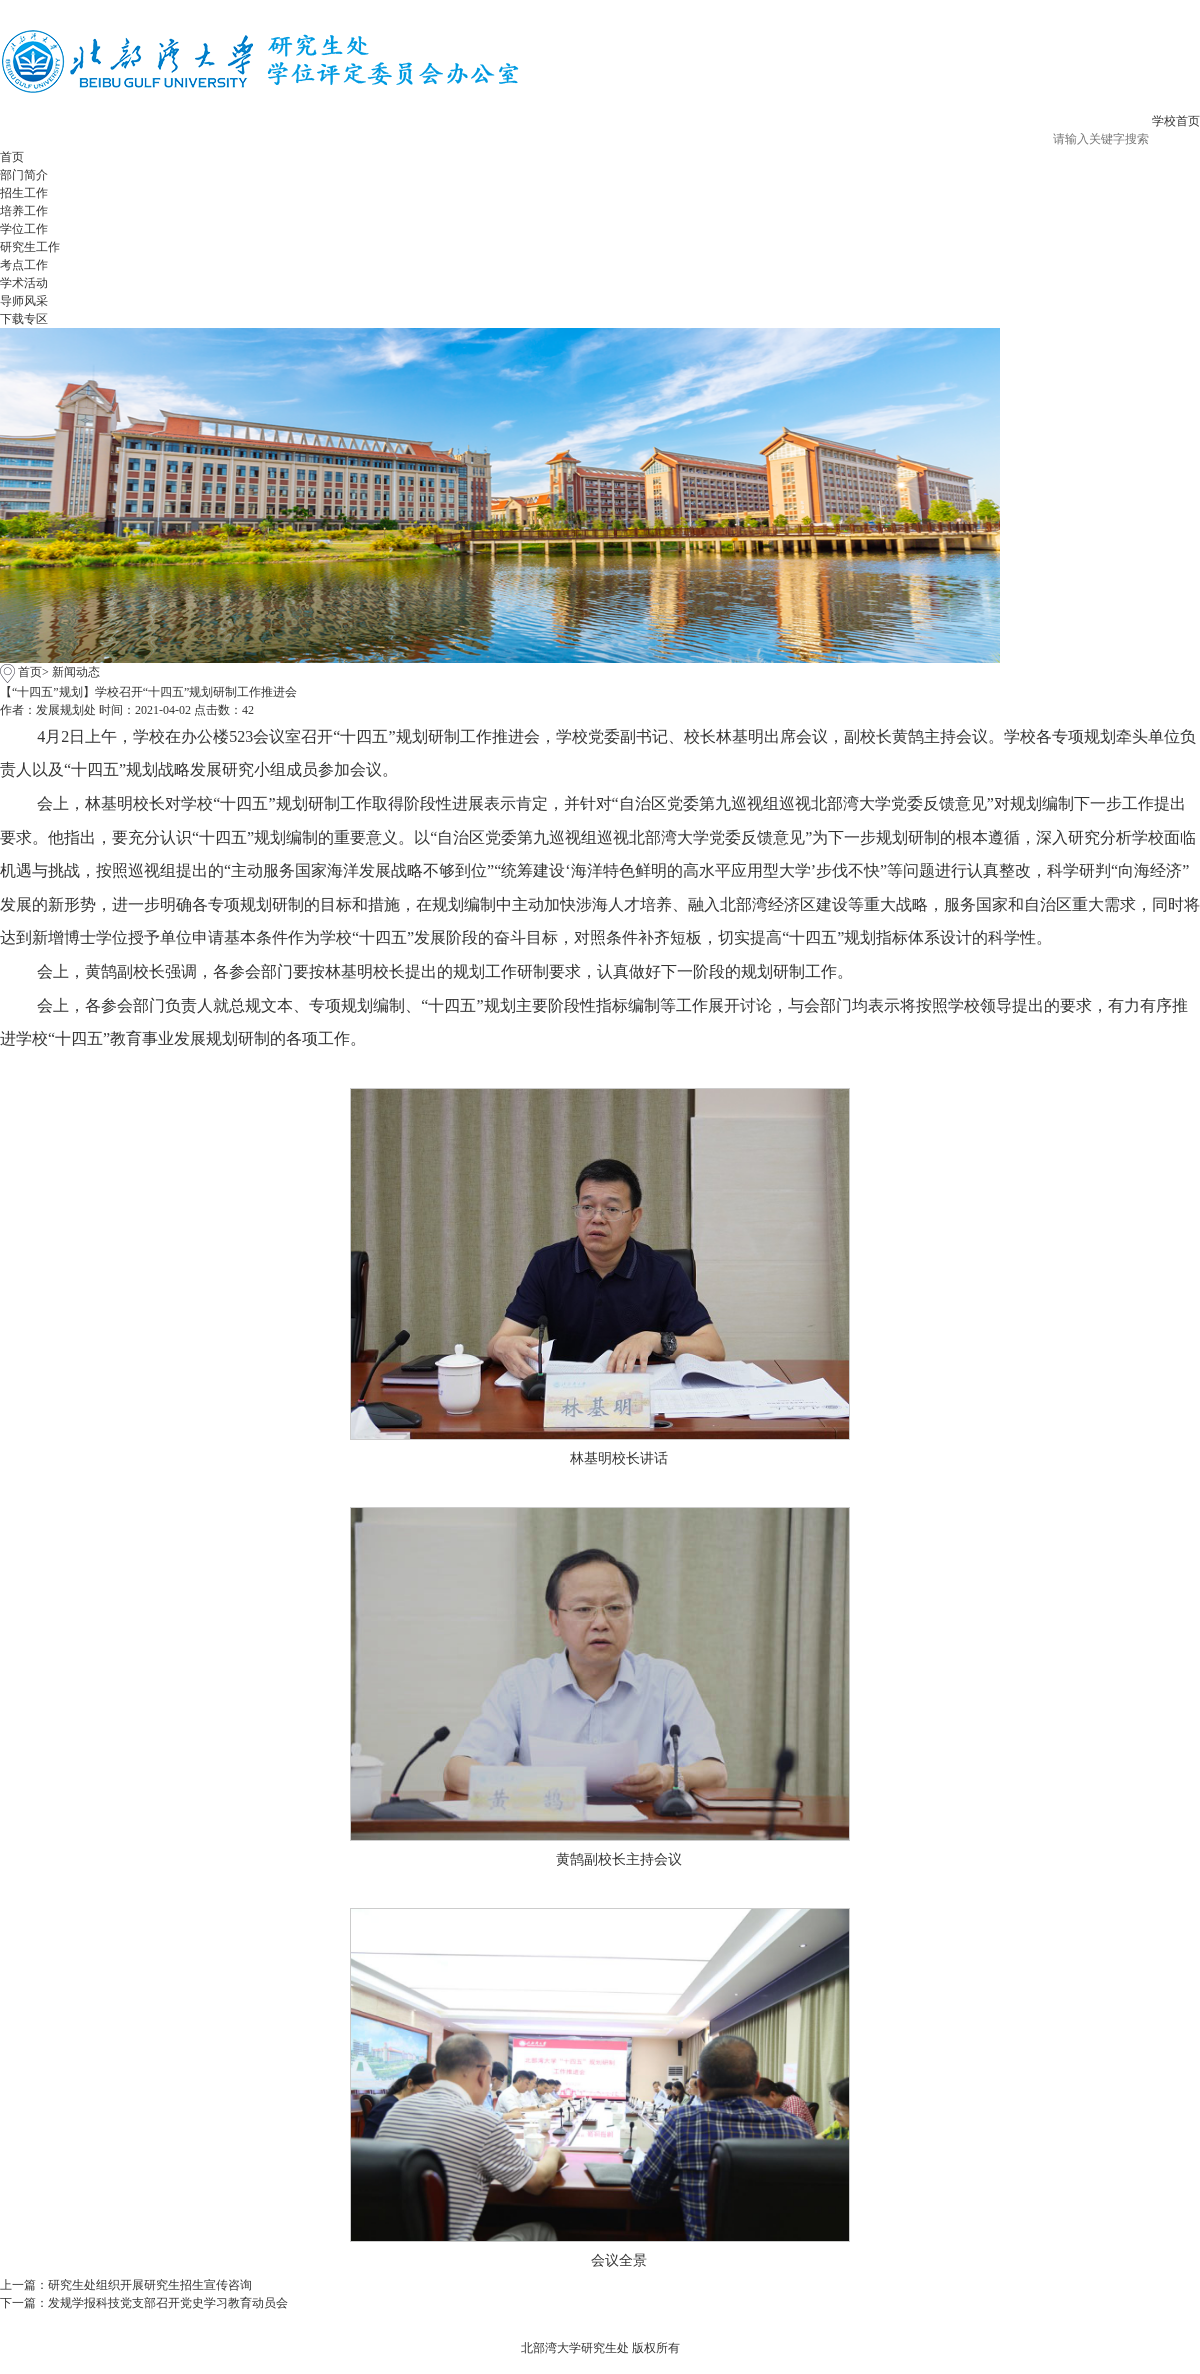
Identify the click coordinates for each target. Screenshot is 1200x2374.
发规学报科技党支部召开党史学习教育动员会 (168, 2303)
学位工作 (24, 229)
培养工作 (24, 211)
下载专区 (24, 319)
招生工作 (24, 193)
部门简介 (24, 175)
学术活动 (24, 283)
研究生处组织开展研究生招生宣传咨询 (150, 2285)
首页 (12, 157)
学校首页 (1176, 121)
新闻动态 (76, 672)
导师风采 (24, 301)
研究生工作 (30, 247)
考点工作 (24, 265)
